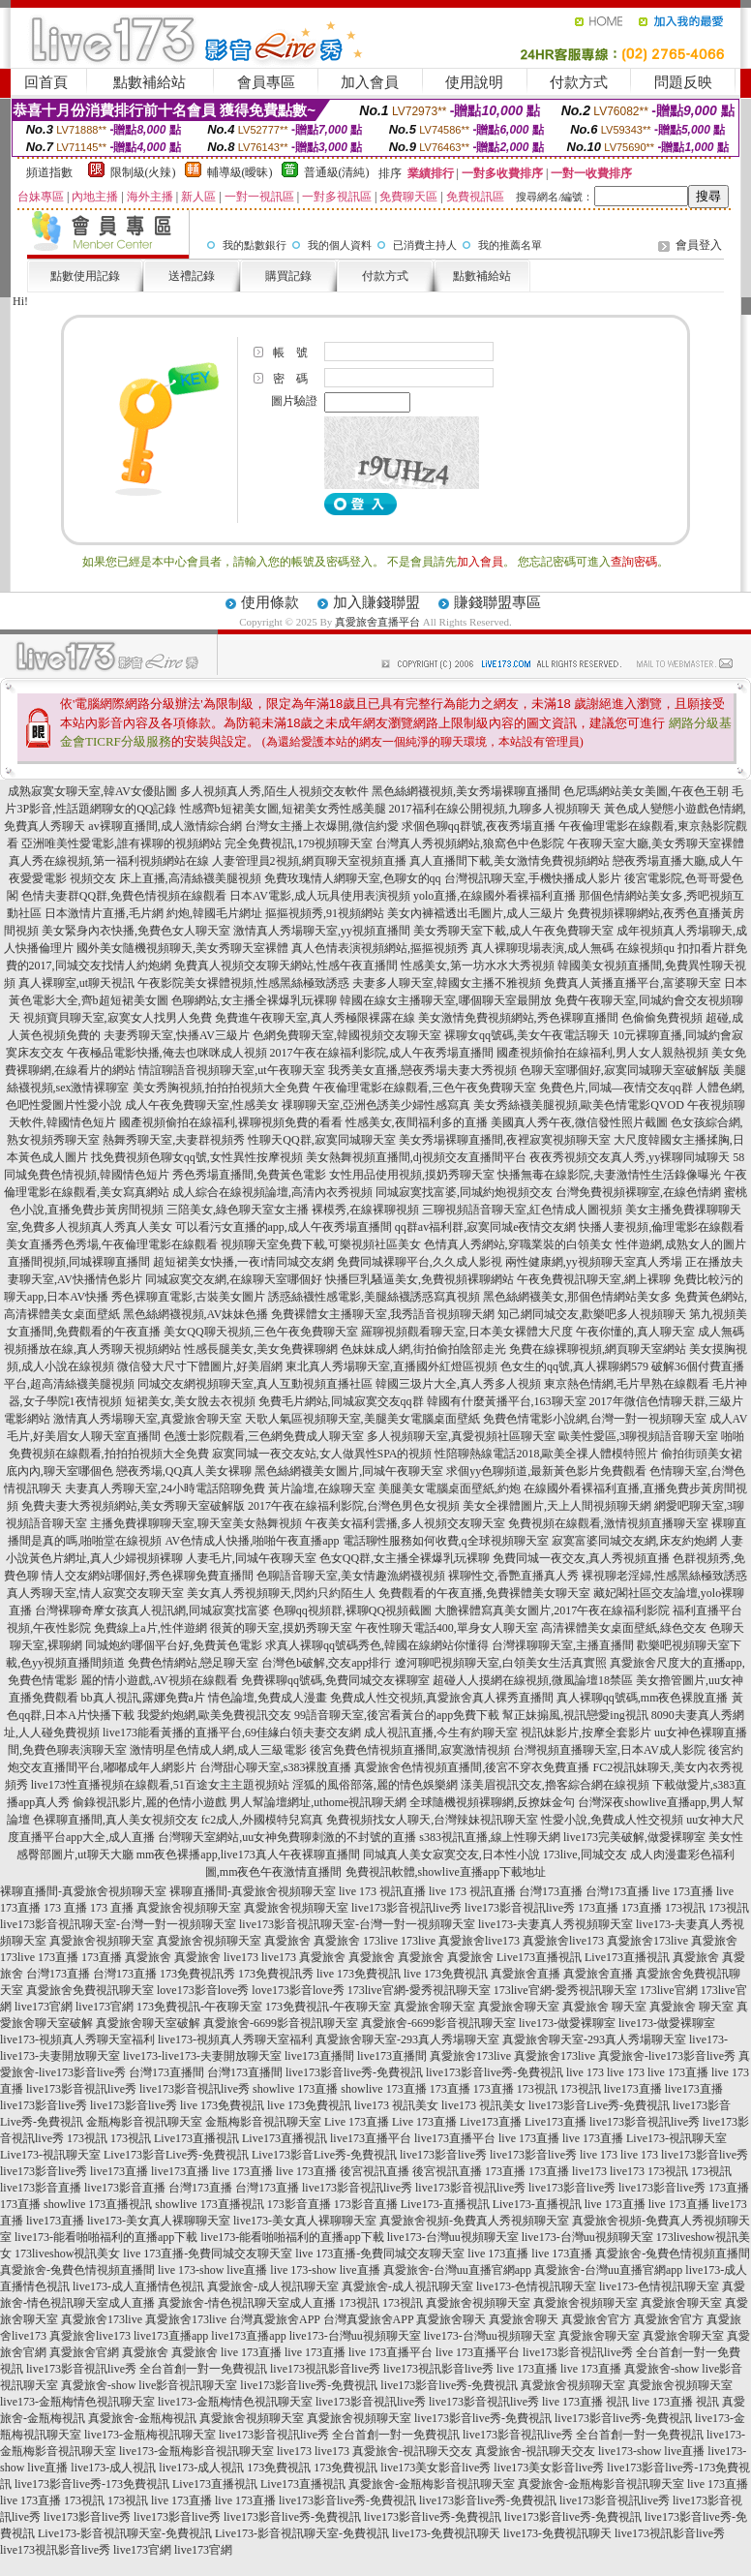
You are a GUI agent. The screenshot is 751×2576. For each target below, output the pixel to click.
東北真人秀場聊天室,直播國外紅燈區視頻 (391, 1366)
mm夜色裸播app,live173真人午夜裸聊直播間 (248, 1854)
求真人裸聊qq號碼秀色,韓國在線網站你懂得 (377, 1645)
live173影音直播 (40, 2187)
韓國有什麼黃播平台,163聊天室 (506, 1401)
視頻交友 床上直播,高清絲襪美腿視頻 (165, 878)
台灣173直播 (551, 1891)
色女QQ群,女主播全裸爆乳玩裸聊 (404, 1558)
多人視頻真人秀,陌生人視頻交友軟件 (274, 791)
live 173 (585, 2072)
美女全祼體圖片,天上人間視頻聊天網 (557, 1506)
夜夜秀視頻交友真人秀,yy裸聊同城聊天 (629, 1157)
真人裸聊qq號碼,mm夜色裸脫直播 (642, 1697)
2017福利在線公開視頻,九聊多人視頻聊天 (495, 808)
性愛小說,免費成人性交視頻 (612, 1819)
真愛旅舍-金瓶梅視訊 (142, 2418)
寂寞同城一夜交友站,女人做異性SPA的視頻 (322, 1453)
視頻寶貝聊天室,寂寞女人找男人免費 (117, 1018)
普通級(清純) (337, 172)
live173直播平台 (370, 2138)
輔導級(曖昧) (240, 172)
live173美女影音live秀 (435, 2467)
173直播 (598, 1908)
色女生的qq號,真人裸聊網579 (574, 1366)
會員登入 (699, 245)
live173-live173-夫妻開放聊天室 (202, 2056)
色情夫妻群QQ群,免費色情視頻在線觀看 (123, 896)
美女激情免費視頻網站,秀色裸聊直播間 (518, 1018)
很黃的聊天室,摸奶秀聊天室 (281, 1628)
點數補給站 (149, 82)
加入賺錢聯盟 (376, 602)
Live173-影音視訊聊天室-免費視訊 (125, 2533)
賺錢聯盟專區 (497, 602)
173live (380, 1940)
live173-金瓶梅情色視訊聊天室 (77, 2401)
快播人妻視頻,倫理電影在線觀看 (661, 1227)
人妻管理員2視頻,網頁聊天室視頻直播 (309, 861)
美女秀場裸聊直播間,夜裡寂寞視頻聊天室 (505, 1140)
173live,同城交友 (585, 1854)
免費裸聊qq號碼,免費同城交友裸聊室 (335, 1680)
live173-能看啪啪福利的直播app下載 (106, 2237)
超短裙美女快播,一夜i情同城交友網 (243, 1262)
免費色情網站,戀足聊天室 (193, 1663)
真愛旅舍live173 (479, 1940)
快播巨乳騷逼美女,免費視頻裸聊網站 (419, 1279)
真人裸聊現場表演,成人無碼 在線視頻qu (573, 948)
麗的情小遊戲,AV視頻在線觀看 (159, 1680)
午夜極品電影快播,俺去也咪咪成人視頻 (167, 1052)
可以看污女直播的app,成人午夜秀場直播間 (283, 1227)
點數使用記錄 (85, 276)
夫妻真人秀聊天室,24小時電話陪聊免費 (165, 1488)
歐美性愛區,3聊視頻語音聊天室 (638, 1436)
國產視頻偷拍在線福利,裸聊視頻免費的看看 (231, 1122)
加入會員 (370, 82)
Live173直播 (491, 2122)
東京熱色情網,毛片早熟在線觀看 (626, 1384)
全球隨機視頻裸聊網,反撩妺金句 (492, 1802)
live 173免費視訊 (358, 1973)
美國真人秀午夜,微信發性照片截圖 (579, 1122)
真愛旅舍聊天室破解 (148, 2023)
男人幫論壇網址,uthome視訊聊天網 (317, 1802)
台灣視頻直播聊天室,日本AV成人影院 (609, 1750)
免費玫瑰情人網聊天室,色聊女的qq (352, 878)
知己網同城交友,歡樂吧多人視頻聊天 (591, 1314)
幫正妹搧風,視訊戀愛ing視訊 (574, 1715)
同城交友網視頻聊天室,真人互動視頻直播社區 (255, 1384)
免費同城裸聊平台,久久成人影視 (419, 1262)
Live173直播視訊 (539, 1957)
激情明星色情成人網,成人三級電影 (218, 1750)
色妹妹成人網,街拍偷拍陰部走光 (423, 1349)
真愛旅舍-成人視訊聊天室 (273, 2286)
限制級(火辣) (143, 172)
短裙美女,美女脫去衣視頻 (190, 1401)
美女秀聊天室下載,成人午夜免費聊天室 (513, 930)
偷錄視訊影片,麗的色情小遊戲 (149, 1802)
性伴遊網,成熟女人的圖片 (681, 1244)
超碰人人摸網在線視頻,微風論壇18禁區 (533, 1680)
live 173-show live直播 (212, 2270)
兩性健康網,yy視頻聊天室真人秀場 (593, 1262)
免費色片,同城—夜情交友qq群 (616, 1087)
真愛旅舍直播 (525, 1973)
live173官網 (44, 2006)
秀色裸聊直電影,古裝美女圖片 (188, 1296)
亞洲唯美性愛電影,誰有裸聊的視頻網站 (121, 843)
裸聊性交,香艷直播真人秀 (513, 1575)
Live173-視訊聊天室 (676, 2138)
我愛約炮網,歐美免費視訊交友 (214, 1715)
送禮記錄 (191, 276)
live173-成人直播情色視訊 (138, 2286)
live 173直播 (682, 1891)
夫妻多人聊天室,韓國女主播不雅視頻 (446, 983)
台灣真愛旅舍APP (274, 2319)
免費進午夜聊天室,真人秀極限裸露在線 (315, 1018)
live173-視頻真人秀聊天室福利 (77, 2039)
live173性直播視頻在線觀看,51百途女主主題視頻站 (160, 1785)
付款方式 (579, 82)
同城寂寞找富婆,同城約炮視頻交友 (464, 1192)
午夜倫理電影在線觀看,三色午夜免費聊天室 (424, 1087)
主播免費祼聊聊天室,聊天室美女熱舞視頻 (196, 1523)
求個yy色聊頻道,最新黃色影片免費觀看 (546, 1471)
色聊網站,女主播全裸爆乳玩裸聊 (254, 1000)
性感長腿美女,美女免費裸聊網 (261, 1349)
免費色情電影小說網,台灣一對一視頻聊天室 (594, 1419)
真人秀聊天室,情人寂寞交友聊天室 (95, 1593)
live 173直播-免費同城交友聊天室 (207, 2253)
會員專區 (266, 82)
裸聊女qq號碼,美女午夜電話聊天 (527, 1035)
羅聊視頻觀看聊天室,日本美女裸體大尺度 (467, 1331)
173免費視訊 (279, 2467)
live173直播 (633, 2089)
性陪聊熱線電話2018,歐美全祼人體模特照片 (546, 1453)
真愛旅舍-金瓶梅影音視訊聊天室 (431, 2484)
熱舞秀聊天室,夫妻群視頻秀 (174, 1140)
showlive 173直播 (295, 2089)
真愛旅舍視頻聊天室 (188, 1908)
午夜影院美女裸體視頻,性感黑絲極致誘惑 (243, 983)
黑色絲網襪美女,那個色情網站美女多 (577, 1296)
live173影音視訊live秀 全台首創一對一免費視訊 (146, 2369)
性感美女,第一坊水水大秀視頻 (478, 965)
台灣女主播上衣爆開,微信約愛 (322, 826)
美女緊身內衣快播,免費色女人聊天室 (136, 930)
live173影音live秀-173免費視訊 (92, 2484)
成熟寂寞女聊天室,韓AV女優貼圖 (92, 791)
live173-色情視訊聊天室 (536, 2286)
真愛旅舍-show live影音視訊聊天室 (149, 2385)
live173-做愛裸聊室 (567, 2023)
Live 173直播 (356, 2122)
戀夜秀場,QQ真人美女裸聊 (184, 1471)
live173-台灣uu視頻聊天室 (453, 2237)
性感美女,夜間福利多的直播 (416, 1122)
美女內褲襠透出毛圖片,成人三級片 (475, 913)
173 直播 (65, 1908)
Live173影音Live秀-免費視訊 (176, 2155)
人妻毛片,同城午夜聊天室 (251, 1558)
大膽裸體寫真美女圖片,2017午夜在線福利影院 (552, 1610)
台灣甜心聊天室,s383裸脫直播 (275, 1767)
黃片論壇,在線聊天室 (322, 1488)
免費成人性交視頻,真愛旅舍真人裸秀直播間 (442, 1697)
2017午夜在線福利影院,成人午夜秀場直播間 (382, 1052)
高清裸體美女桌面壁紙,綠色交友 (623, 1628)
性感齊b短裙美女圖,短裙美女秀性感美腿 (283, 808)
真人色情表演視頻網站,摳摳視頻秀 (379, 948)
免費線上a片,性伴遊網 (150, 1628)
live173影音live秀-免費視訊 (354, 2072)
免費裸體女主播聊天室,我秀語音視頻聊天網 (383, 1314)
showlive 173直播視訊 (98, 2204)
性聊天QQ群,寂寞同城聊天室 (321, 1140)
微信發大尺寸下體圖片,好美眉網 (200, 1366)
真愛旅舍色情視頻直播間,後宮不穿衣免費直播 (471, 1767)
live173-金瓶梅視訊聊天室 (150, 2434)
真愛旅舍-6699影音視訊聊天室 (280, 2023)
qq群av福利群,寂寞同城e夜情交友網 (486, 1227)
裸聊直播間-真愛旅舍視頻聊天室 (83, 1891)
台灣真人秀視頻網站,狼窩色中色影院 (470, 843)
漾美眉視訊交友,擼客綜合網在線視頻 (555, 1785)
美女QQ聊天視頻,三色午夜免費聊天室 (260, 1331)
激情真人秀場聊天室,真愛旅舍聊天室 (147, 1419)
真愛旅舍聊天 (451, 2319)
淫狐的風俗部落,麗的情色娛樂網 (375, 1785)
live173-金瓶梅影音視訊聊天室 (196, 2451)
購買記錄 (288, 276)
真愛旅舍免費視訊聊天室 (90, 1990)
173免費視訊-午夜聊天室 (199, 2006)
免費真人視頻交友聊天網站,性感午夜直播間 (286, 965)
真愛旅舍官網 (84, 2352)
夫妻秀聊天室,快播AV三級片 (177, 1035)
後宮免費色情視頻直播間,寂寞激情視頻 (410, 1750)
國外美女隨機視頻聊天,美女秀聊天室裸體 (182, 948)
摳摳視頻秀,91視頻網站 (324, 913)
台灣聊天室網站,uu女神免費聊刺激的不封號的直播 (287, 1837)
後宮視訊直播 (374, 2171)
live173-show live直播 (651, 2451)
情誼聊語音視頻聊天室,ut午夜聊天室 (231, 1070)
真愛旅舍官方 (596, 2319)
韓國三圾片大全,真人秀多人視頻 (458, 1384)
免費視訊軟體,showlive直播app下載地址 (446, 1872)
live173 (241, 1957)
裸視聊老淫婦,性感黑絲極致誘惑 (664, 1575)
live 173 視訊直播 (382, 1891)
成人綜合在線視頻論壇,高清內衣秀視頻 (272, 1192)
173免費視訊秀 (197, 1973)
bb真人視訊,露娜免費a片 (143, 1697)
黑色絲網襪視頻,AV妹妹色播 (196, 1314)
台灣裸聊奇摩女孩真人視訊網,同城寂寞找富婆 (152, 1610)
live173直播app (171, 2336)
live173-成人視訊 (113, 2467)
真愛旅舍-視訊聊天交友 (412, 2451)
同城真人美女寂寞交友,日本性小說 (451, 1854)
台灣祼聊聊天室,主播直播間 (563, 1645)
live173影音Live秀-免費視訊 (599, 2105)
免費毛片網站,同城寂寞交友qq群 (341, 1401)
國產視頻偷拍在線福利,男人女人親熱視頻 (602, 1052)
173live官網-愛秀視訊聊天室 (419, 1990)
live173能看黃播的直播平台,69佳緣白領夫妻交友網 (232, 1732)
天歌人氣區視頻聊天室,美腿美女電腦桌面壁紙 (362, 1419)
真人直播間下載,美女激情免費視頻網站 (509, 861)
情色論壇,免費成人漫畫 (267, 1697)
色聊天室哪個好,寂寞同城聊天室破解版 (620, 1070)
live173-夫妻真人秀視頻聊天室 (555, 1924)
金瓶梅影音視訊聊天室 (144, 2122)
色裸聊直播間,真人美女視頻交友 (115, 1819)
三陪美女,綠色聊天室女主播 (237, 1209)
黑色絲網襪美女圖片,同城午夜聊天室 (349, 1471)
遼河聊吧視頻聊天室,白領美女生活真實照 (501, 1663)
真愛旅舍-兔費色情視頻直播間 (672, 2253)
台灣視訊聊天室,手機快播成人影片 (532, 878)
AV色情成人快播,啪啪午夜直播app (252, 1541)
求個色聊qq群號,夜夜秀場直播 (479, 826)
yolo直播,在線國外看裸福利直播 (494, 896)
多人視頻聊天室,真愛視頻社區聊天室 (461, 1436)
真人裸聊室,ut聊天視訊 (76, 983)
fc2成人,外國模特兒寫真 (262, 1819)
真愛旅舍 (287, 1940)
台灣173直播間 (166, 2072)
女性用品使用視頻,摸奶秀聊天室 (412, 1174)
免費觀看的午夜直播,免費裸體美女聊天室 (484, 1593)
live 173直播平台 (390, 2352)
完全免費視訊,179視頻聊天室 (299, 843)
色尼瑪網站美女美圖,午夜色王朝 (646, 791)
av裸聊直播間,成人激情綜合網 (164, 826)
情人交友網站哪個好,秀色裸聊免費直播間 (148, 1575)
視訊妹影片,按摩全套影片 (586, 1732)
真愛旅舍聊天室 (434, 2006)
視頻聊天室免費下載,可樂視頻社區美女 (321, 1244)
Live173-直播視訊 (445, 2204)
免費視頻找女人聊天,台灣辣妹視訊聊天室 (432, 1819)
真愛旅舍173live (647, 1940)
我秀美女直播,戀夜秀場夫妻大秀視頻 (422, 1070)
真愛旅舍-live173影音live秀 (667, 2056)
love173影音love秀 (203, 1990)
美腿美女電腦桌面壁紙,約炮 (449, 1488)
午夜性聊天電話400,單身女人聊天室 (446, 1628)
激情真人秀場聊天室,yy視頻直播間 (321, 930)
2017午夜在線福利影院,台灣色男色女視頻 (354, 1506)
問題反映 (683, 82)
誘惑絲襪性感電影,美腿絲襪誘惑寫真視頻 (374, 1296)
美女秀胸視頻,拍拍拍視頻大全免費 (221, 1087)
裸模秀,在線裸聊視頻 (365, 1209)
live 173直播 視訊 (585, 2401)
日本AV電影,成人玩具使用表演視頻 (319, 896)
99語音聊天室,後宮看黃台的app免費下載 (396, 1715)
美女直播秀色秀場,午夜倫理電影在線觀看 (112, 1244)
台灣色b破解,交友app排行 (326, 1663)
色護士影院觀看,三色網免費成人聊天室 (264, 1436)
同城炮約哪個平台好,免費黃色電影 (173, 1645)
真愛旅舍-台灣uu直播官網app (457, 2270)
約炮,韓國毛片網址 (214, 913)
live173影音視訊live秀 (406, 1908)
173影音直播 (299, 2204)
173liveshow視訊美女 (67, 2253)
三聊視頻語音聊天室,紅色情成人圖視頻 (522, 1209)
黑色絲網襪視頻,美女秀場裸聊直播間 (466, 791)
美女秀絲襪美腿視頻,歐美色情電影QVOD (578, 1105)
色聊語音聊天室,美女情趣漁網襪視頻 (350, 1575)
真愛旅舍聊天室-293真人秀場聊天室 (407, 2039)
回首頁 (46, 82)
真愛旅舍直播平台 (377, 622)
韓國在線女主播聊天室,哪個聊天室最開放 (446, 1000)
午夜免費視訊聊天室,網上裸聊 (594, 1279)
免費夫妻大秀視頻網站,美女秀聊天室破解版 (133, 1506)
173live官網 (669, 1990)
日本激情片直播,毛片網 (104, 913)
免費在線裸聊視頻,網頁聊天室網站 (597, 1349)
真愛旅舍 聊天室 (604, 2006)
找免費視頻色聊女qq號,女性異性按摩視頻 (197, 1157)
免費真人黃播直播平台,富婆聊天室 (632, 983)
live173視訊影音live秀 (325, 2369)
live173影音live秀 (43, 2105)
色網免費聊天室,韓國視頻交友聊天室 (347, 1035)
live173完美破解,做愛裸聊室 (634, 1837)
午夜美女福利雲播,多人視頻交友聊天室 (405, 1523)
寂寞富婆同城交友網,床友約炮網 (634, 1541)
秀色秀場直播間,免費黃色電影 (249, 1174)
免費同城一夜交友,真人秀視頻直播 (581, 1558)
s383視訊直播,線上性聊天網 (489, 1837)
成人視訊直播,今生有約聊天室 (441, 1732)
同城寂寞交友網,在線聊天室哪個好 (233, 1279)
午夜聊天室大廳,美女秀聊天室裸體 (655, 843)
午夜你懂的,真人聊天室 (635, 1331)
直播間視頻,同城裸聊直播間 (79, 1262)
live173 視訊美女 (396, 2105)
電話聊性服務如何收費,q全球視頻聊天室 (446, 1541)
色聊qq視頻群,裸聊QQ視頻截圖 (352, 1610)
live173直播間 (319, 2056)
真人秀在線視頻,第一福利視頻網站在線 (109, 861)
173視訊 (685, 1908)
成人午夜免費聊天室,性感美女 (202, 1105)
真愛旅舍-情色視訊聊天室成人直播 (247, 2303)
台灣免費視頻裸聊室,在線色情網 (638, 1192)
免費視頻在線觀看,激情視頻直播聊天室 (608, 1523)
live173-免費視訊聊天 (446, 2533)
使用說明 (474, 82)
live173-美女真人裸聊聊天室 (158, 2220)
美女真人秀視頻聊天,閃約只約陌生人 (281, 1593)
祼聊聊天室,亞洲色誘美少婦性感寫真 (376, 1105)
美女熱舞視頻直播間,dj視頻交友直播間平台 (416, 1157)
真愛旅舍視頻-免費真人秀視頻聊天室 (474, 2220)
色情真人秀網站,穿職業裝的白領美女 (518, 1244)
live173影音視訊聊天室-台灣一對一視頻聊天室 (118, 1924)
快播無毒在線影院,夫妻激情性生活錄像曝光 (609, 1174)
